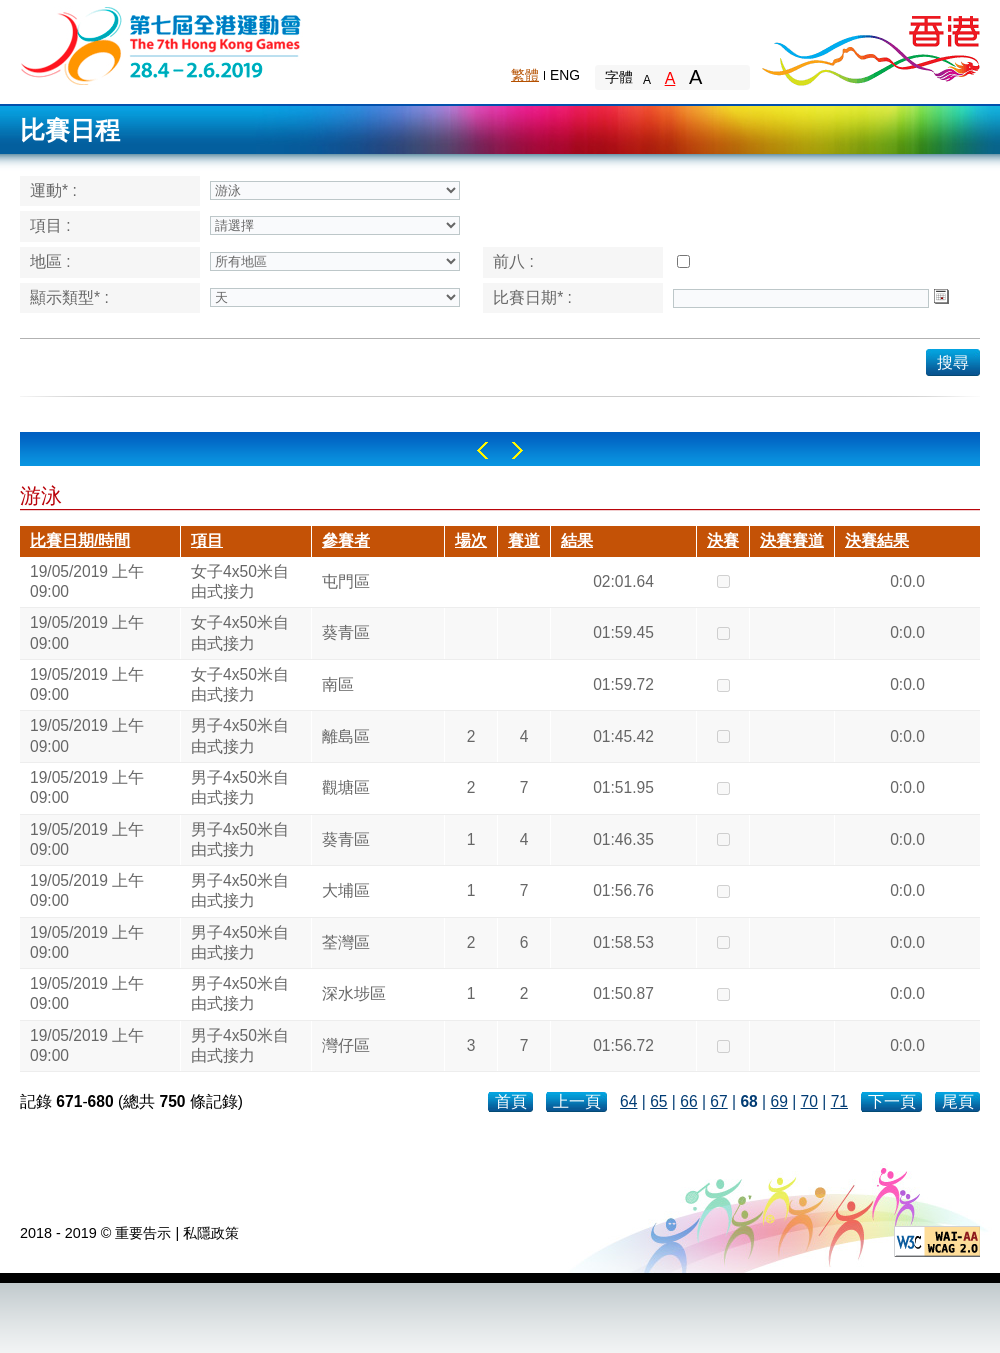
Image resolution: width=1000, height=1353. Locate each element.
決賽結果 (877, 540)
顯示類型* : (69, 297)
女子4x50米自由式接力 (240, 581)
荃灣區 (346, 942)
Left (482, 450)
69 (778, 1101)
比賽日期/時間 (80, 540)
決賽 (723, 540)
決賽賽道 (792, 540)
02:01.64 (623, 581)
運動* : (53, 190)
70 (809, 1101)
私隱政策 (211, 1233)
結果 (577, 540)
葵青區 (346, 632)
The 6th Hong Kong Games (161, 44)
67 (718, 1101)
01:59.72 (623, 684)
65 (658, 1101)
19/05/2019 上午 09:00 (87, 581)
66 (688, 1101)
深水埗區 (354, 993)
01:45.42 (623, 736)
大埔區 (346, 890)
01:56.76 (623, 890)
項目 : (50, 225)
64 (628, 1101)
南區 (338, 684)
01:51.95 (623, 787)
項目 (207, 540)
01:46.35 (623, 839)
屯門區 (346, 581)
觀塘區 (346, 787)
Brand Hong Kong (870, 45)
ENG (565, 75)
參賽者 (346, 540)
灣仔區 (346, 1045)
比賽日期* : (532, 297)
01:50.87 (623, 993)
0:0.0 (907, 581)
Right (517, 450)
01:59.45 (623, 632)
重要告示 (143, 1233)
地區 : (50, 261)
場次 (471, 540)
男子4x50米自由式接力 (240, 735)
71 (839, 1101)
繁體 (525, 75)
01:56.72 (623, 1045)
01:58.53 (623, 942)
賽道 (524, 540)
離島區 (346, 736)
